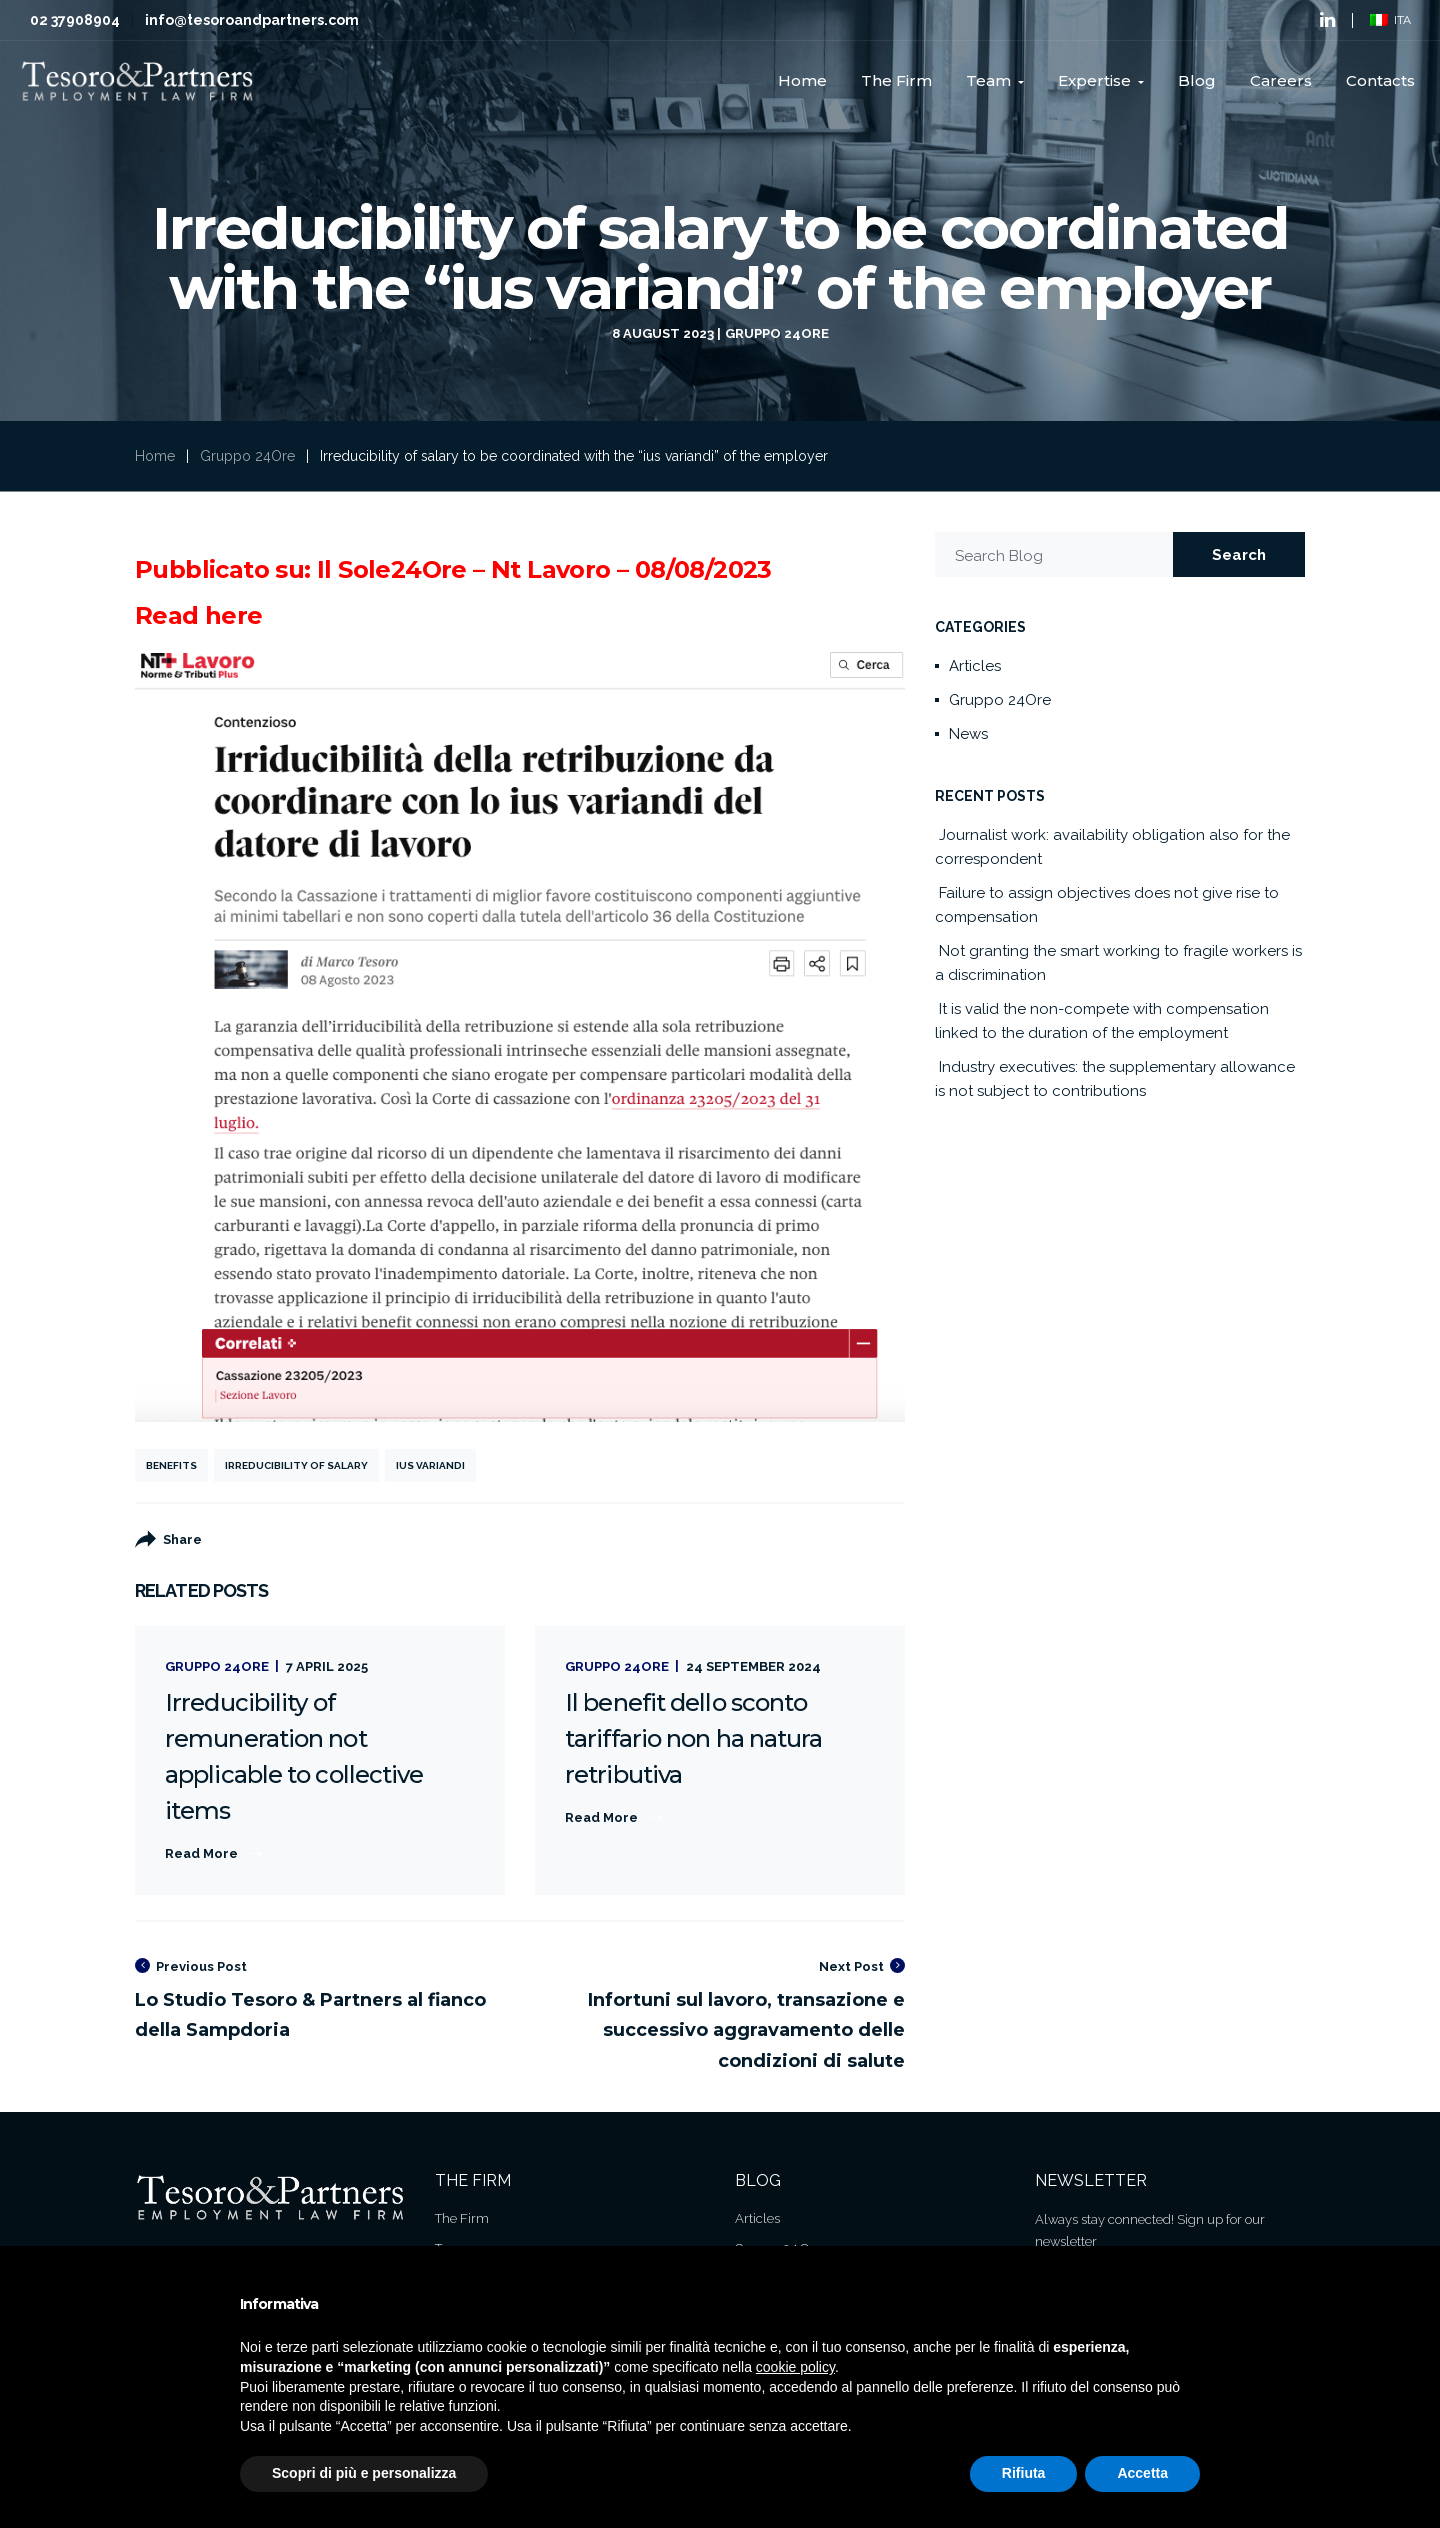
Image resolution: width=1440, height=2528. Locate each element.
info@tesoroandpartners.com (252, 20)
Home (155, 456)
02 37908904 (75, 20)
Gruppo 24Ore (777, 333)
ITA (1390, 20)
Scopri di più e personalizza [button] (364, 2473)
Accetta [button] (1142, 2473)
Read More (201, 1853)
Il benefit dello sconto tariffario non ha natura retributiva (693, 1738)
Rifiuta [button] (1024, 2473)
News (968, 734)
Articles (975, 666)
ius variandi (430, 1465)
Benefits (171, 1465)
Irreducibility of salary (296, 1465)
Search (1239, 555)
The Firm (462, 2218)
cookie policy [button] (795, 2367)
